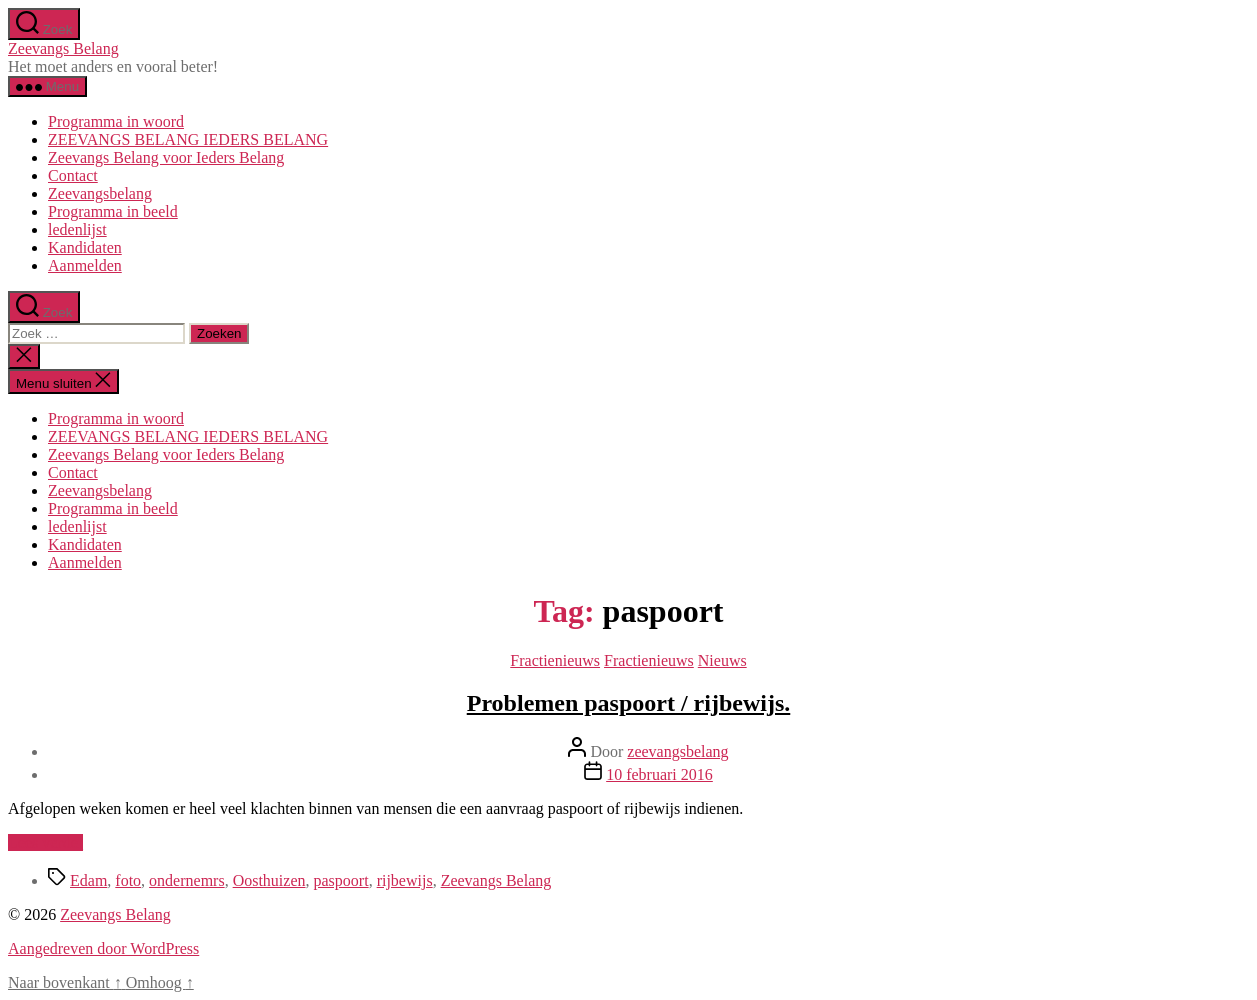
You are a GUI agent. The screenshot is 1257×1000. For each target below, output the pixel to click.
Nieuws (722, 660)
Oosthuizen (269, 880)
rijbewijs (405, 880)
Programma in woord (116, 121)
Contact (73, 175)
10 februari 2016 (659, 774)
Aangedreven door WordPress (103, 948)
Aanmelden (85, 265)
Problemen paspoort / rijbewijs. (629, 703)
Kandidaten (85, 247)
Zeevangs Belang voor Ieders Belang (166, 157)
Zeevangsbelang (100, 193)
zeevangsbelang (677, 751)
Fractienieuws (555, 660)
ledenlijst (77, 229)
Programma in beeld (113, 211)
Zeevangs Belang (63, 48)
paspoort (341, 880)
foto (128, 880)
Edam (88, 880)
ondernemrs (187, 880)
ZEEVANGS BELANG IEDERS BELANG (188, 139)
